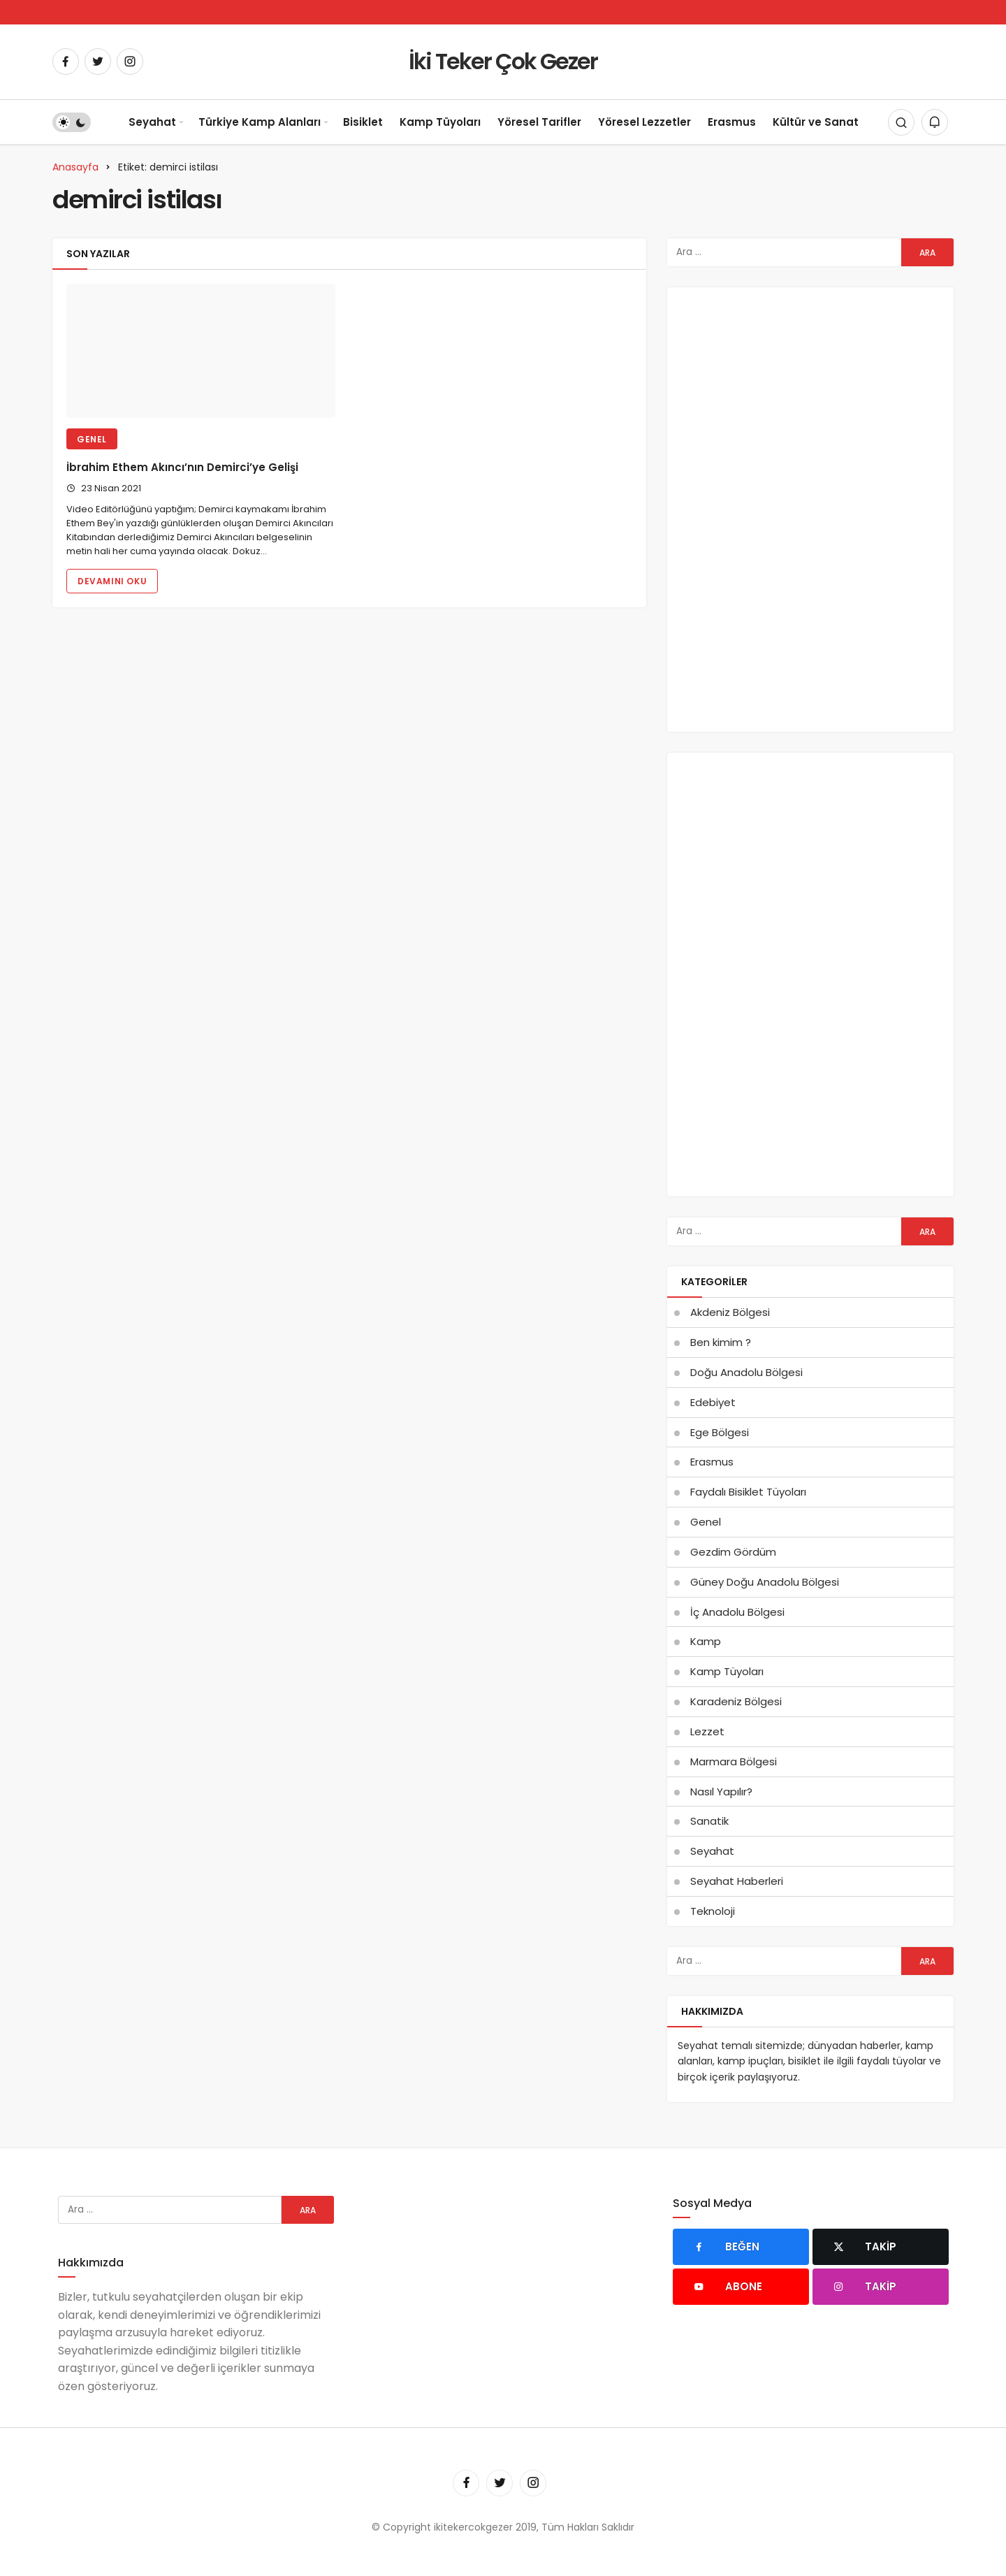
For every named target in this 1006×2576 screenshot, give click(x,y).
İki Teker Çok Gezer (503, 61)
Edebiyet (713, 1402)
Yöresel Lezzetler (644, 122)
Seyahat (152, 122)
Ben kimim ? (720, 1342)
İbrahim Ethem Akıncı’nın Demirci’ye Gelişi (182, 467)
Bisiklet (363, 122)
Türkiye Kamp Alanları (259, 122)
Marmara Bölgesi (733, 1761)
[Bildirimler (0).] (934, 122)
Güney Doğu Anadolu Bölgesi (764, 1582)
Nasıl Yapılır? (721, 1791)
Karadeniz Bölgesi (736, 1701)
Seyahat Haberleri (736, 1881)
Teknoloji (712, 1911)
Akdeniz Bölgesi (730, 1312)
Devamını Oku (112, 581)
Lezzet (707, 1731)
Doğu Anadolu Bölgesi (746, 1372)
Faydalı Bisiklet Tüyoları (748, 1491)
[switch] (71, 122)
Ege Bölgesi (719, 1432)
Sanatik (709, 1821)
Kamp (705, 1641)
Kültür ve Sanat (816, 122)
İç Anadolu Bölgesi (737, 1612)
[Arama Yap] (901, 122)
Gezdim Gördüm (733, 1551)
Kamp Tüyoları (440, 122)
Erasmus (732, 122)
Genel (92, 439)
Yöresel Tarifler (539, 122)
